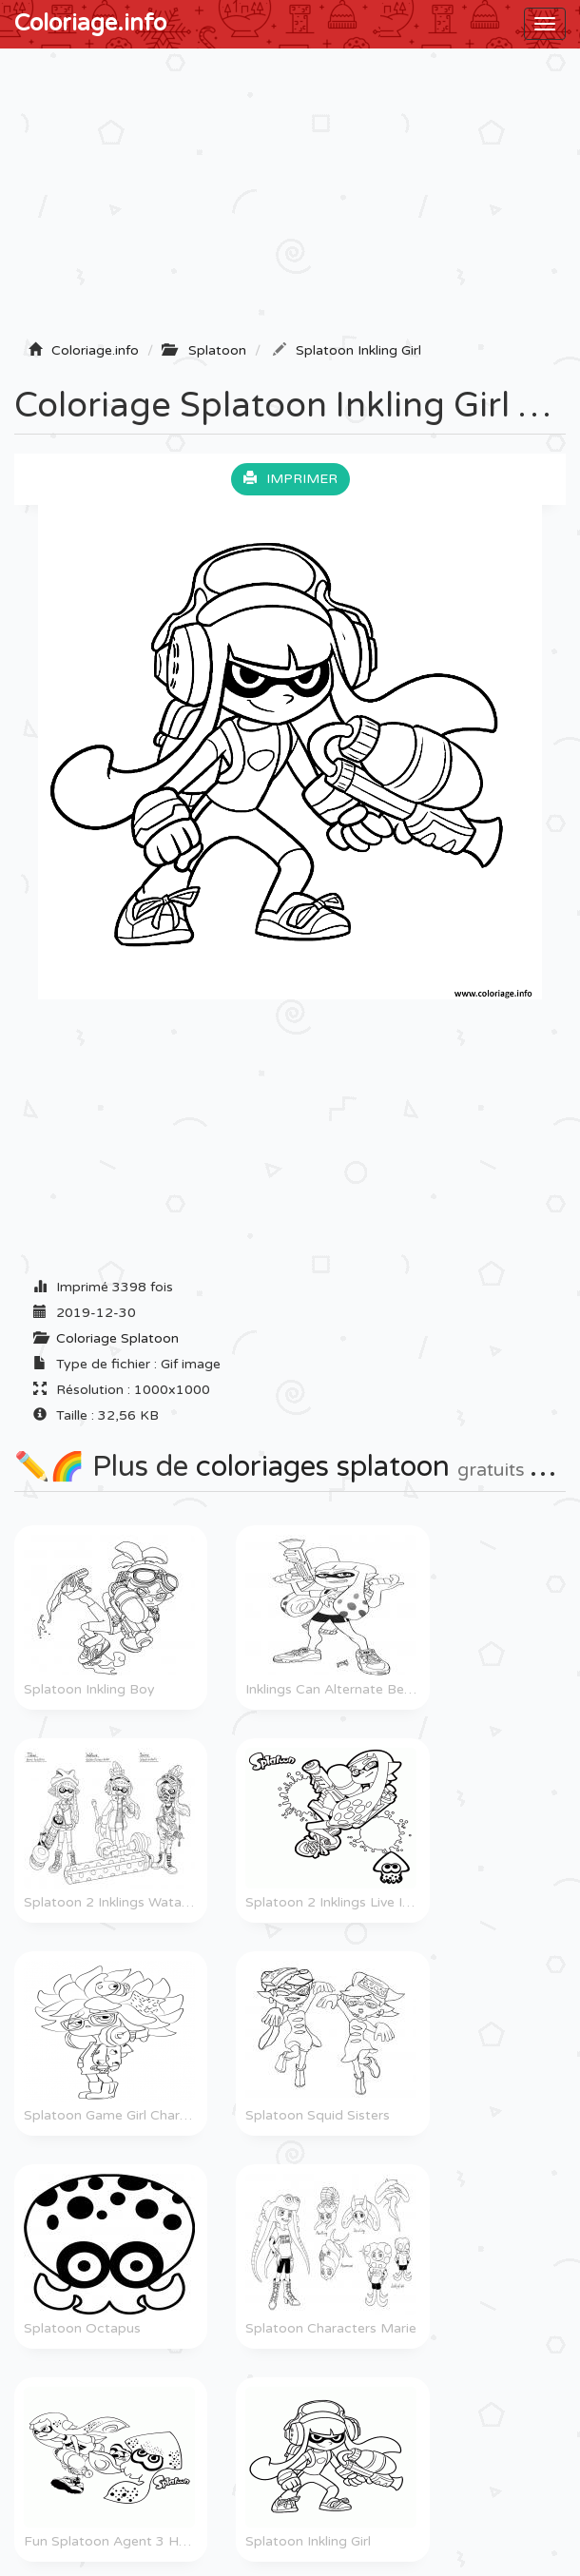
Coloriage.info (90, 23)
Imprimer (290, 479)
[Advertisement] (290, 201)
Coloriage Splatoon (117, 1338)
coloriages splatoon (323, 1466)
